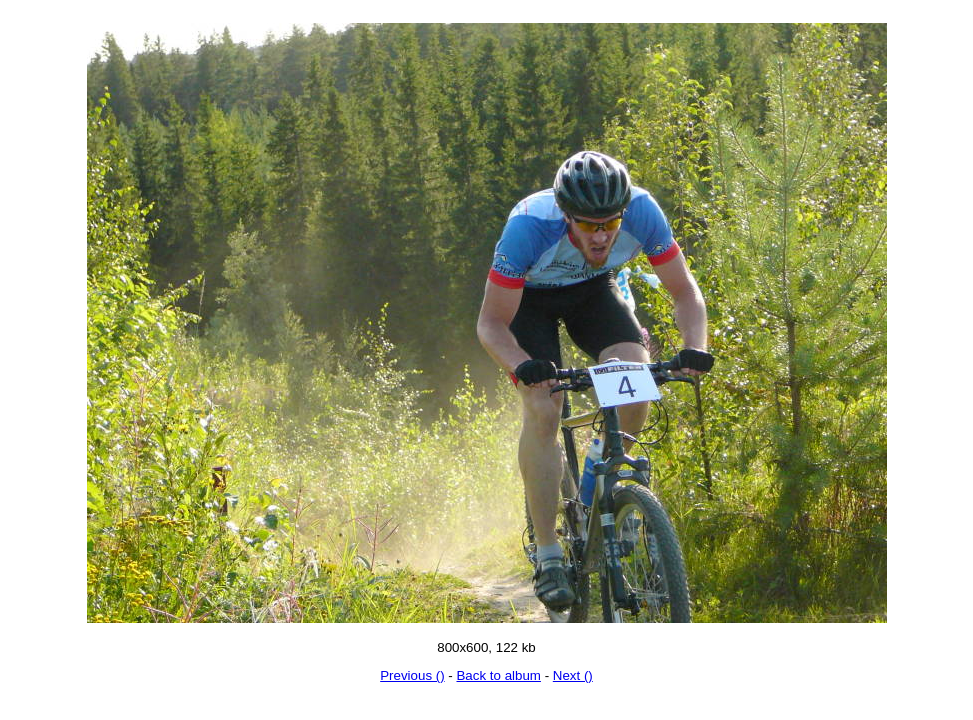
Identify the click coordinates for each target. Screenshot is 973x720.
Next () (573, 675)
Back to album (498, 675)
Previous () (412, 675)
